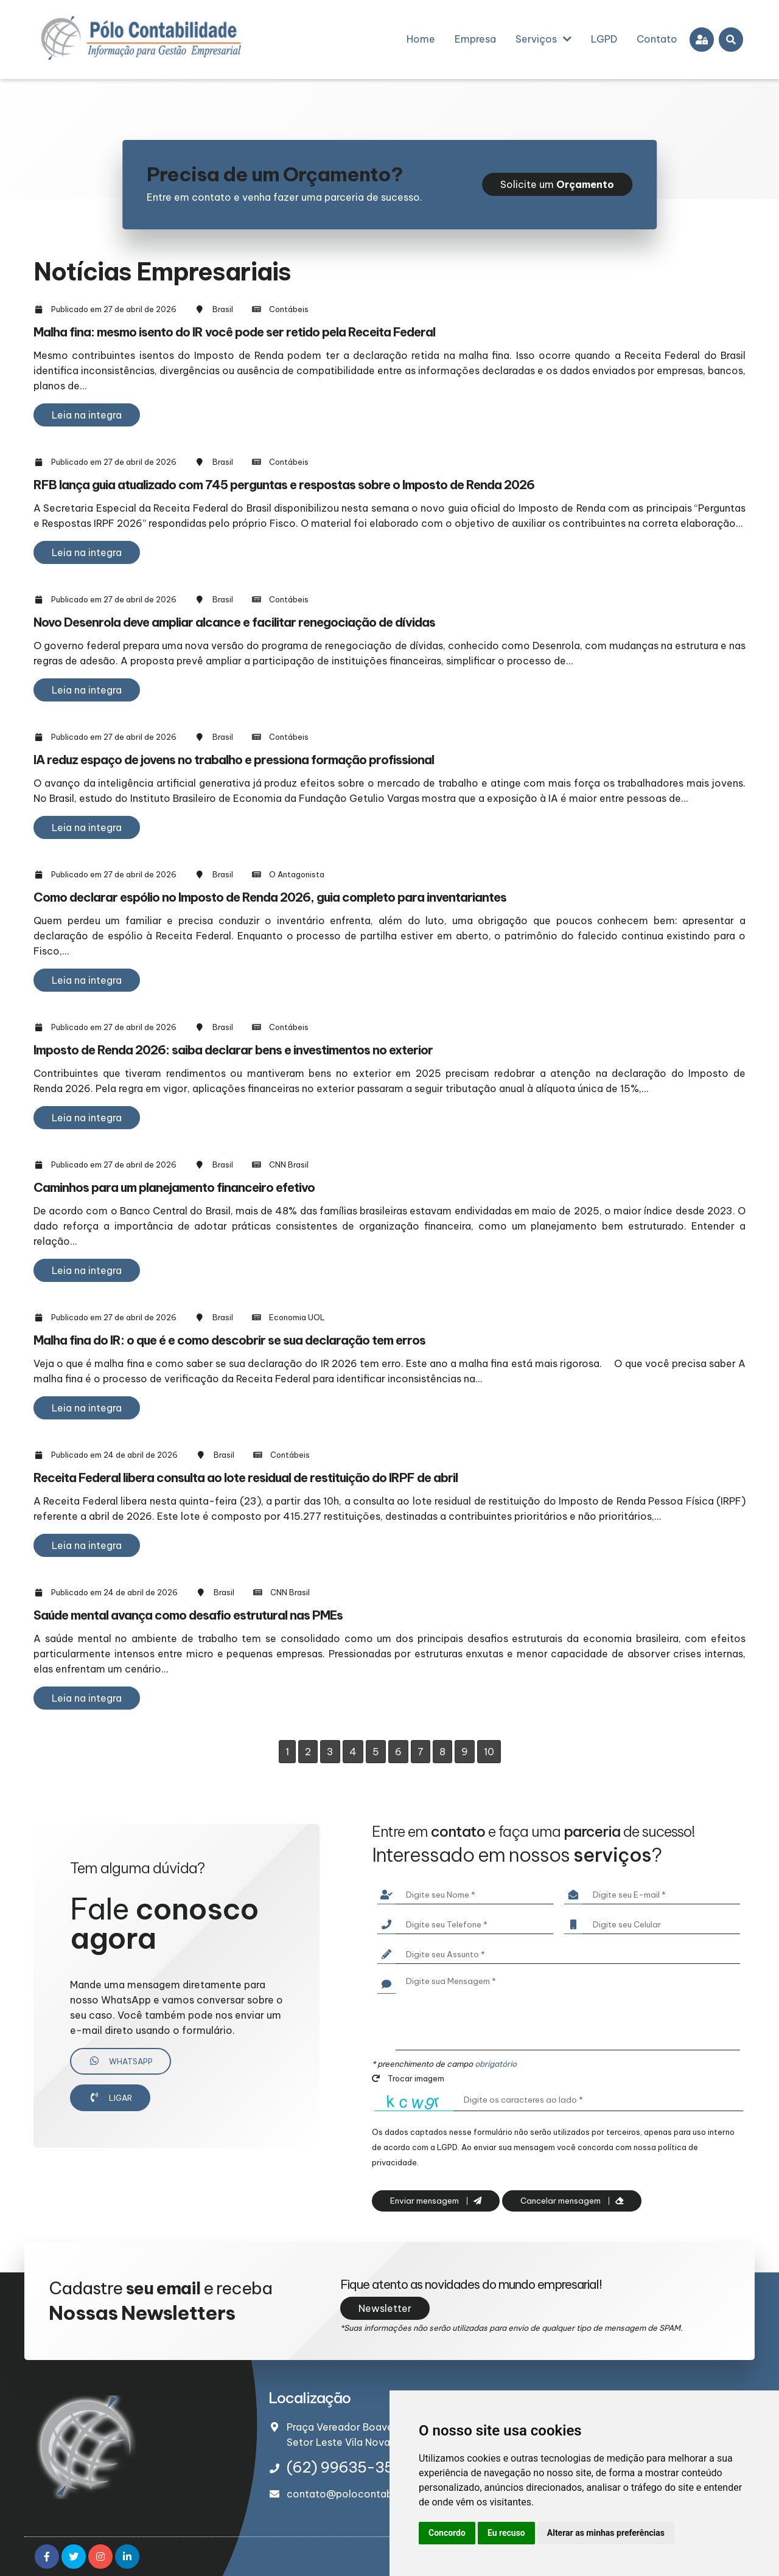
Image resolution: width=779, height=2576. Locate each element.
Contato (657, 39)
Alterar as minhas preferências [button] (606, 2533)
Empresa (475, 39)
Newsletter (384, 2308)
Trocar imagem (408, 2078)
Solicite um (557, 184)
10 (489, 1752)
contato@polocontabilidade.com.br (374, 2494)
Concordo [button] (447, 2533)
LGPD (604, 39)
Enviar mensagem (435, 2201)
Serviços (543, 39)
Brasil (222, 309)
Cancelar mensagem (571, 2201)
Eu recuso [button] (506, 2533)
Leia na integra (87, 415)
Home (421, 39)
